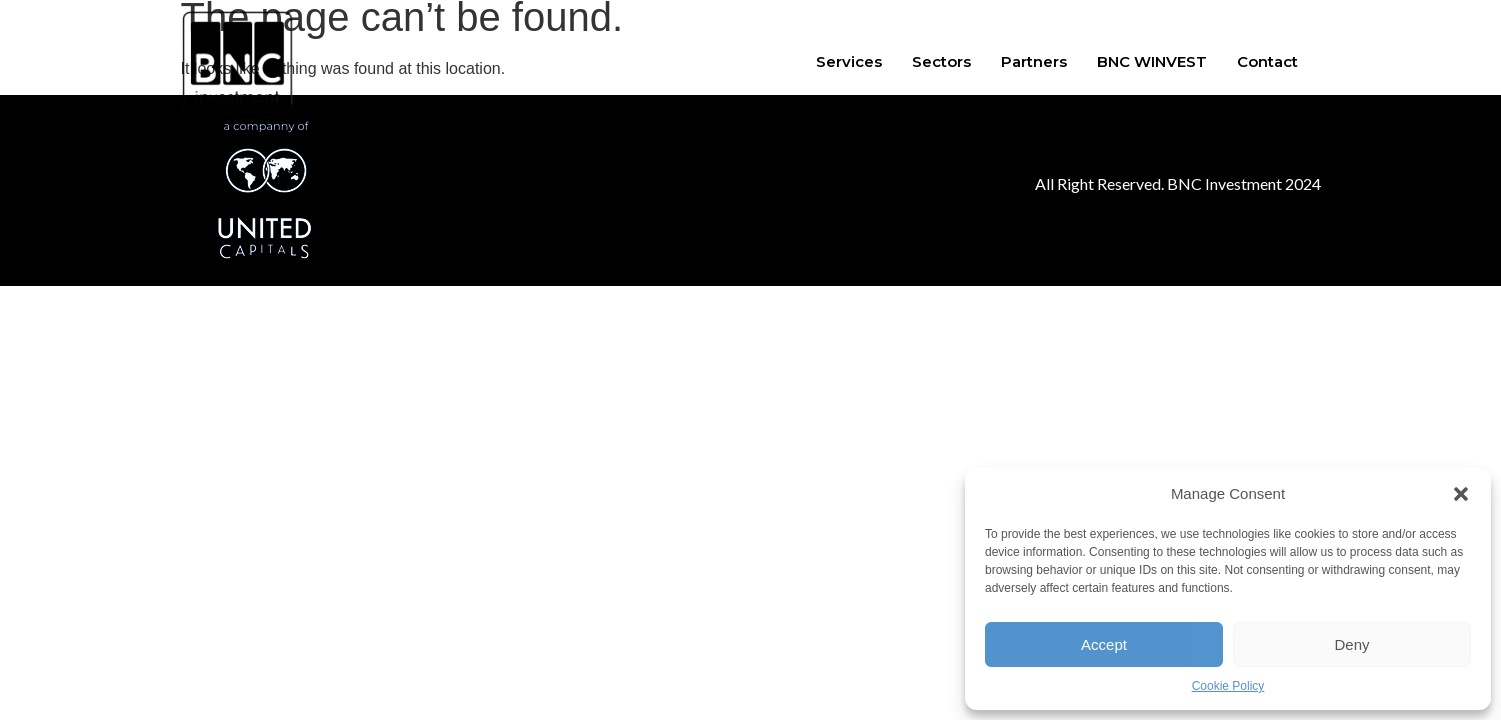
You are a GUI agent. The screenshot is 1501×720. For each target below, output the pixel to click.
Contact (1267, 61)
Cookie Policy (1228, 686)
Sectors (941, 61)
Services (849, 61)
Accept (1104, 644)
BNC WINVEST (1152, 61)
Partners (1034, 61)
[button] (1461, 494)
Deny (1351, 644)
